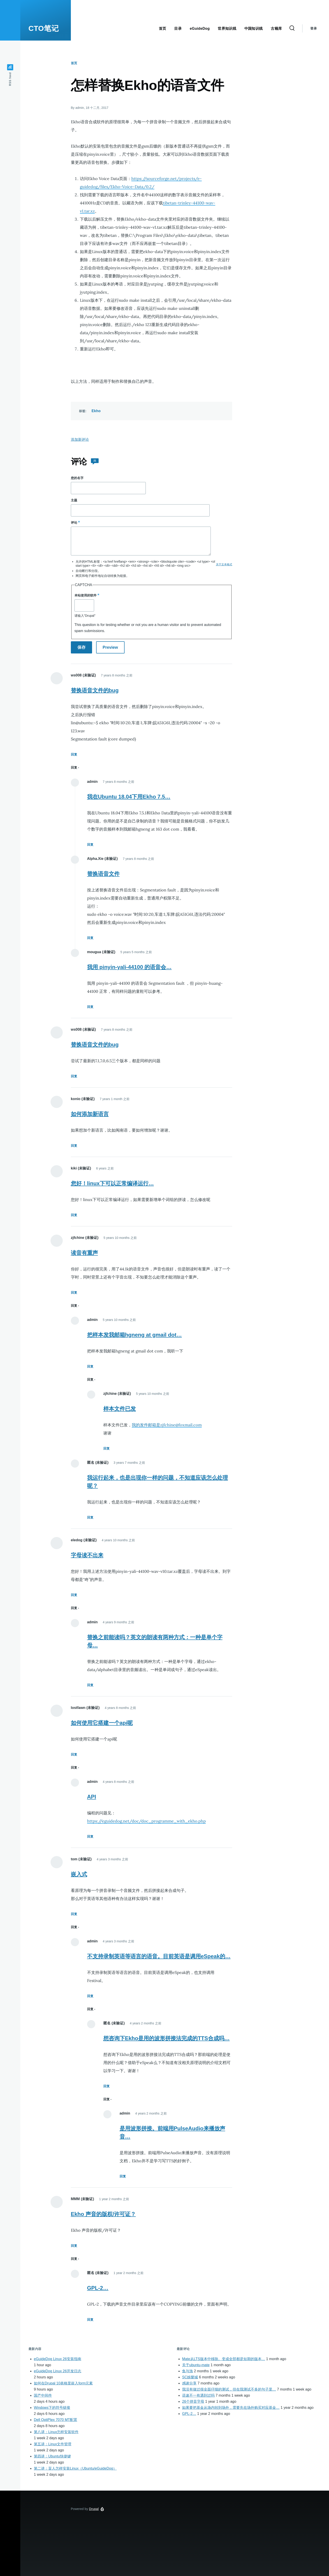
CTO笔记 (43, 28)
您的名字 (77, 478)
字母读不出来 (87, 1555)
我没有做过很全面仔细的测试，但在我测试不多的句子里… (229, 2389)
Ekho (96, 411)
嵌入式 (79, 1874)
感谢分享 (189, 2383)
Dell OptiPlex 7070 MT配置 (55, 2420)
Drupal (94, 2509)
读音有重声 (84, 1253)
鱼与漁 (187, 2371)
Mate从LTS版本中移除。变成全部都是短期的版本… (223, 2359)
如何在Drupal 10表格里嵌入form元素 (63, 2383)
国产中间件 (43, 2395)
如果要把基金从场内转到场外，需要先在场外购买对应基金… (231, 2407)
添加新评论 (80, 439)
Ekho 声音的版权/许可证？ (103, 2214)
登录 (313, 28)
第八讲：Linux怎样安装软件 (56, 2432)
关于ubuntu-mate (196, 2365)
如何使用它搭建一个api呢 (102, 1723)
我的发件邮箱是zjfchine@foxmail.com (167, 1424)
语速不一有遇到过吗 (198, 2395)
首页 (74, 63)
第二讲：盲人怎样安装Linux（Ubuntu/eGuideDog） (75, 2468)
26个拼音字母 (193, 2401)
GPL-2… (98, 2288)
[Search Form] (292, 28)
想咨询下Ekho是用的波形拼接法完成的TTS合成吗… (166, 2038)
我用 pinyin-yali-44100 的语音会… (129, 967)
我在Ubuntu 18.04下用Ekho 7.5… (128, 797)
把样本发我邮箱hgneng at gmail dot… (134, 1335)
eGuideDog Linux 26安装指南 (57, 2359)
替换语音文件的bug (95, 690)
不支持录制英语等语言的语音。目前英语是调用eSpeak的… (159, 1956)
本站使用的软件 (85, 595)
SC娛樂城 (190, 2377)
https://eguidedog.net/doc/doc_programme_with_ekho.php (146, 1821)
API (91, 1797)
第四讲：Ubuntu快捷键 (52, 2456)
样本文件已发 (119, 1409)
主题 (74, 500)
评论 (74, 522)
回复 (74, 754)
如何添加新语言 (90, 1114)
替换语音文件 (103, 874)
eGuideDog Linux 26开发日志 (57, 2371)
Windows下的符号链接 (52, 2407)
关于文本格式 (224, 564)
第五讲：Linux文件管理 (52, 2444)
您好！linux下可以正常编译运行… (112, 1183)
